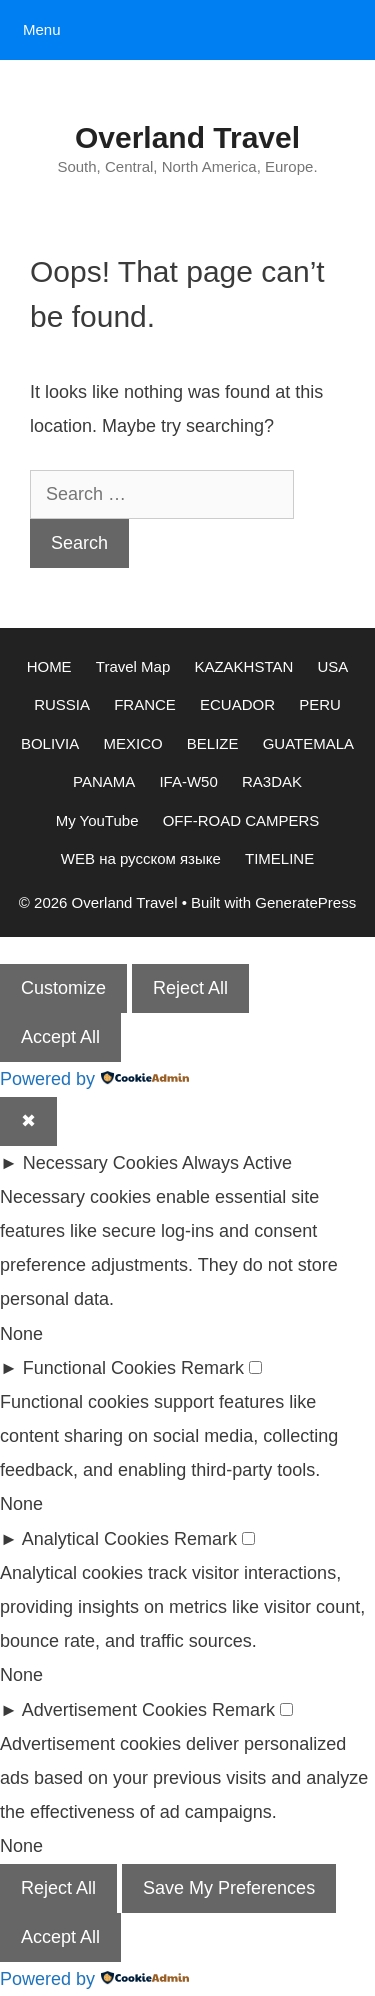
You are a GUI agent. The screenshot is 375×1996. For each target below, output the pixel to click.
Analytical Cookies (95, 1539)
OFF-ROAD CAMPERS (241, 820)
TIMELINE (279, 858)
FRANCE (145, 704)
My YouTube (97, 820)
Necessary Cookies (100, 1163)
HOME (49, 666)
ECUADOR (237, 704)
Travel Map (133, 666)
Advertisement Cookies (114, 1710)
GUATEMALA (308, 743)
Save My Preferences (229, 1888)
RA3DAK (272, 781)
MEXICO (132, 743)
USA (333, 666)
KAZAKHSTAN (243, 666)
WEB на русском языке (141, 858)
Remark (212, 1368)
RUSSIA (62, 704)
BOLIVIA (50, 743)
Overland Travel (187, 137)
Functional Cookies (99, 1368)
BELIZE (213, 743)
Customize (63, 988)
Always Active (237, 1163)
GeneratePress (305, 902)
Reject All (190, 988)
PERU (320, 704)
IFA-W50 (188, 781)
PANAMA (104, 781)
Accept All (60, 1037)
